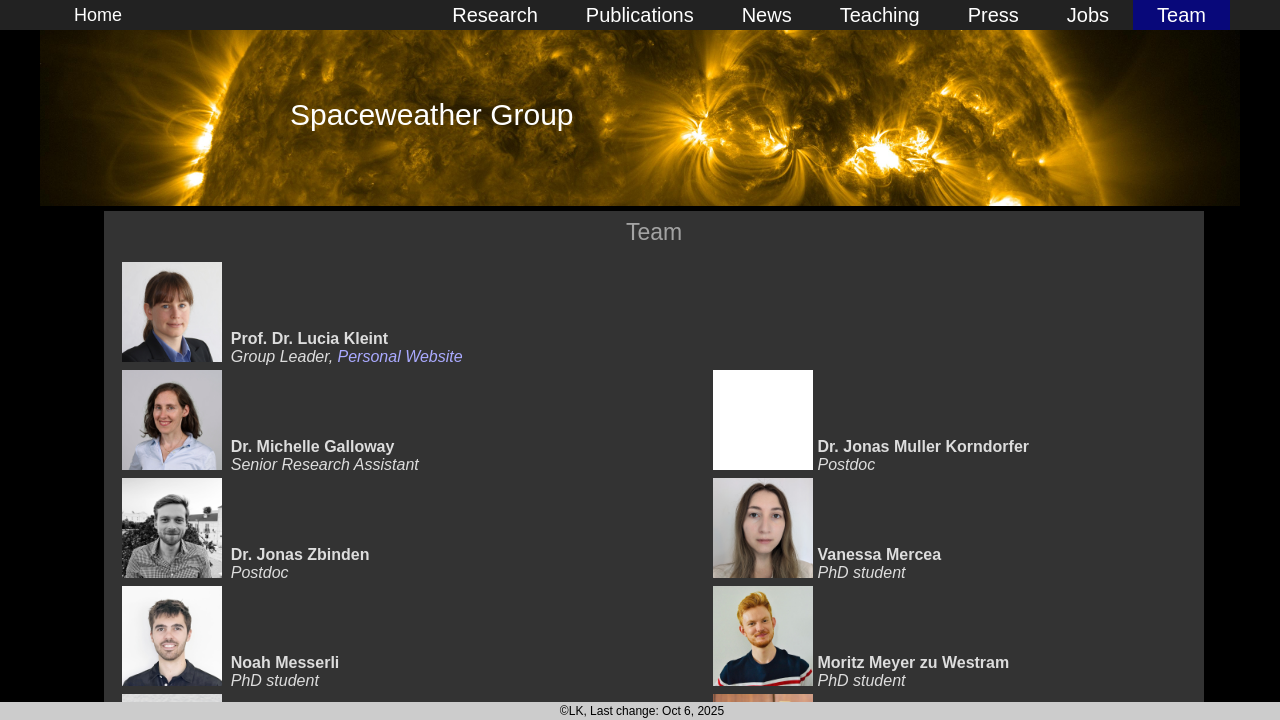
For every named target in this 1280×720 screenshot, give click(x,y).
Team (1181, 15)
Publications (640, 15)
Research (495, 15)
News (767, 15)
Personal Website (400, 356)
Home (98, 15)
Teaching (880, 15)
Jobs (1088, 15)
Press (993, 15)
